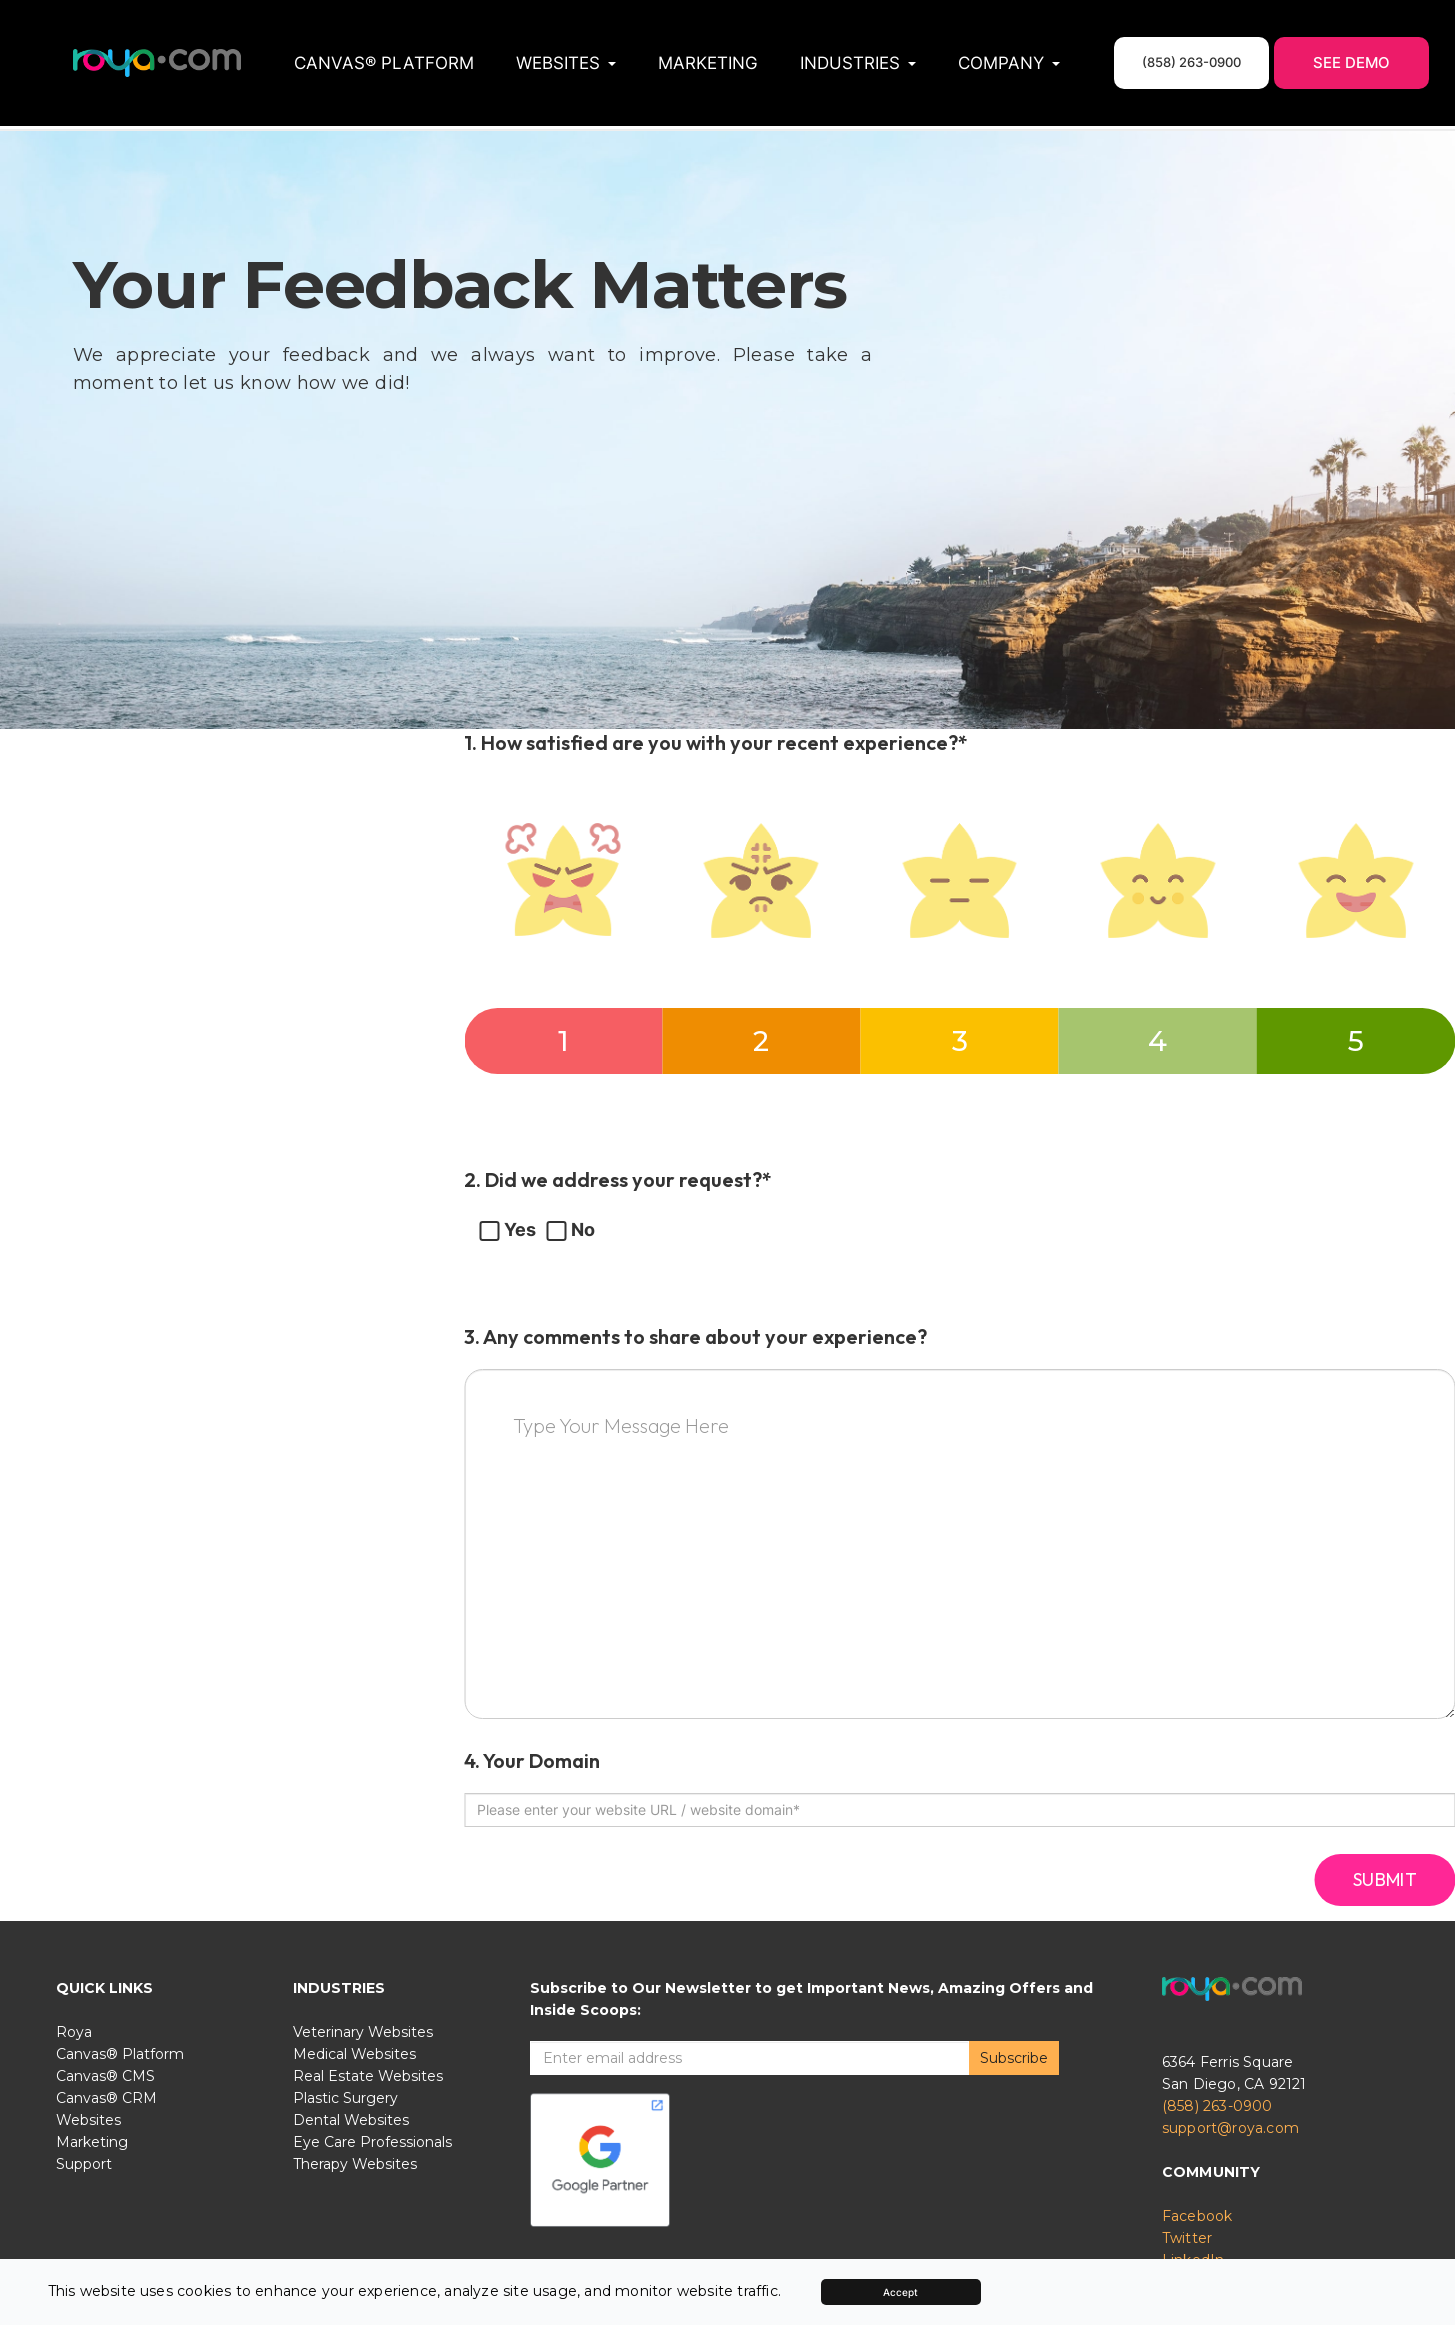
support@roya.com (1230, 2126)
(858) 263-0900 (1217, 2104)
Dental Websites (351, 2118)
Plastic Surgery (345, 2096)
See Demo (1351, 62)
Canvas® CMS (105, 2074)
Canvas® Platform (384, 63)
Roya (74, 2030)
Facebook (1197, 2214)
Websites (88, 2118)
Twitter (1187, 2236)
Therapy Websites (355, 2162)
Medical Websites (354, 2052)
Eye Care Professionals (372, 2140)
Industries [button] (858, 63)
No (570, 1226)
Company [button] (1009, 63)
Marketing (708, 63)
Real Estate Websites (368, 2074)
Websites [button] (566, 63)
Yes (507, 1226)
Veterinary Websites (363, 2030)
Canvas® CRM (106, 2096)
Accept (900, 2292)
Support (84, 2162)
